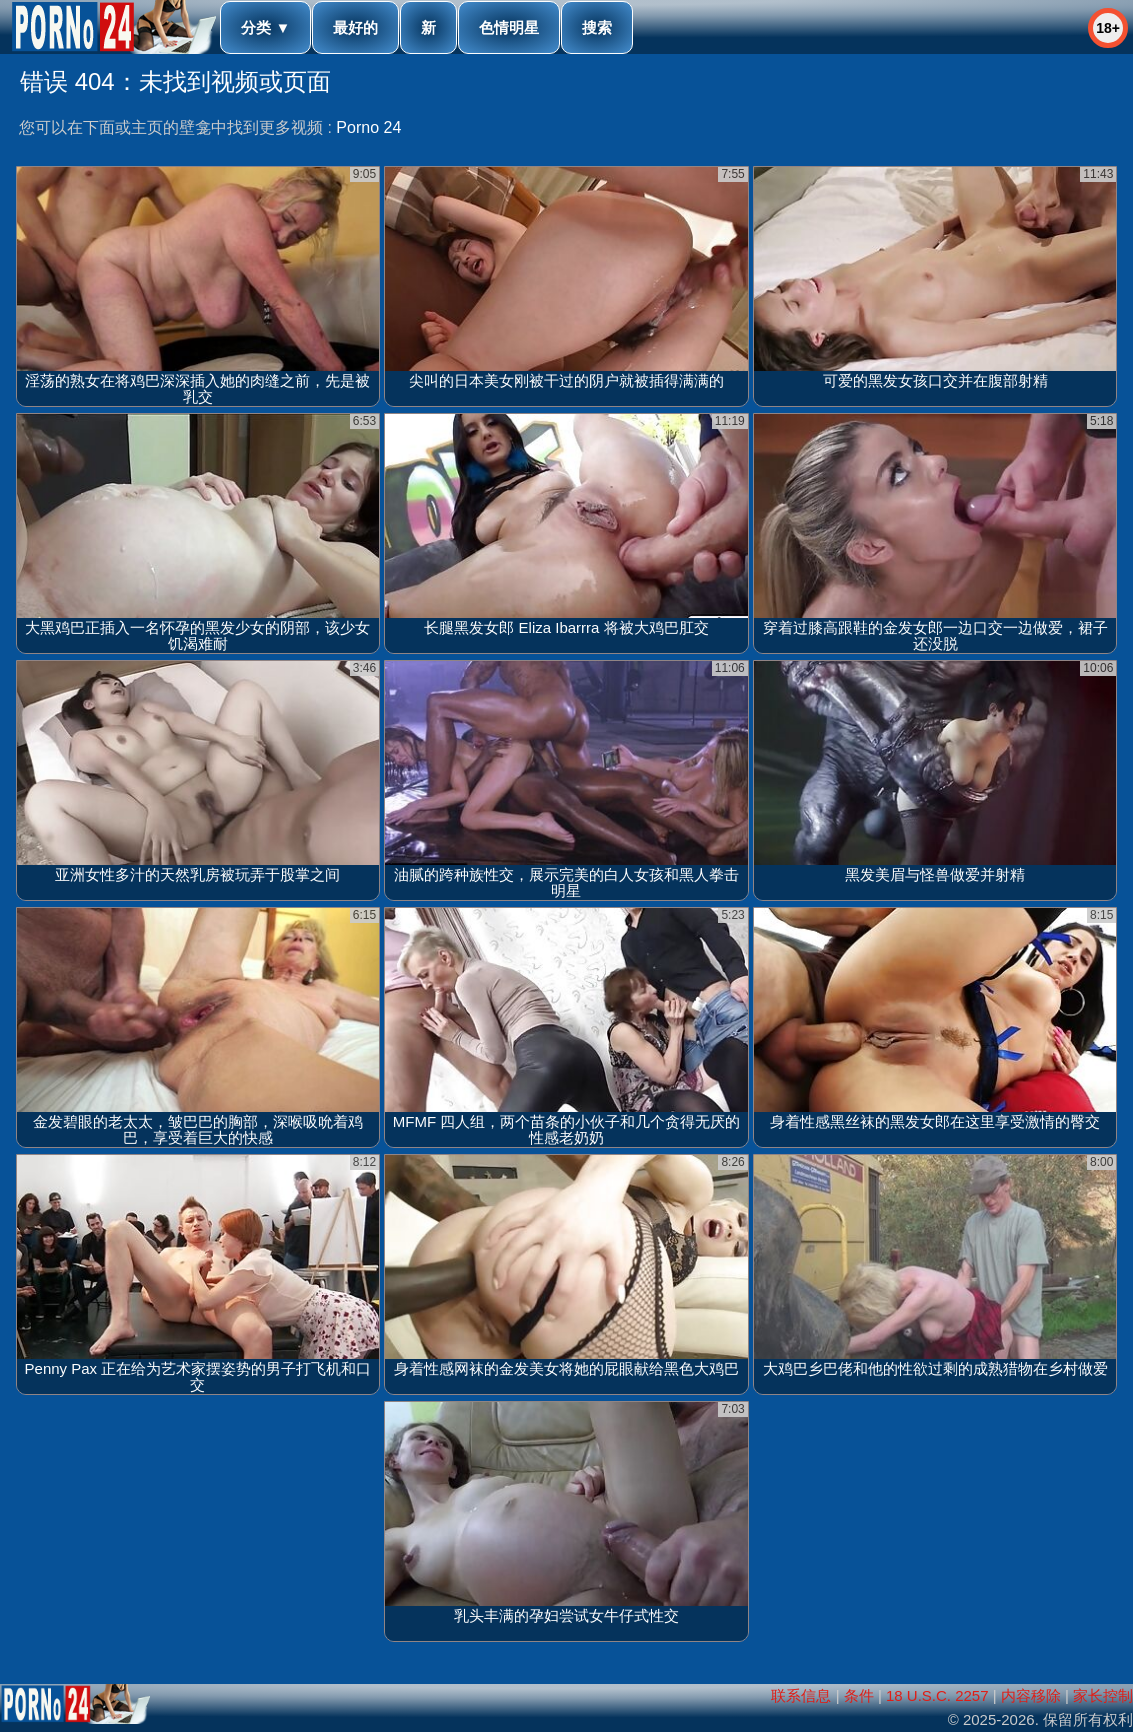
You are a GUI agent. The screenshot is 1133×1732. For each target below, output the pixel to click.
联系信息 (801, 1695)
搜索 (597, 27)
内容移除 (1031, 1695)
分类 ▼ (265, 27)
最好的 (355, 27)
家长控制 (1103, 1695)
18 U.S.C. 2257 (937, 1695)
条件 (859, 1695)
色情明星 (509, 27)
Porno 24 (368, 127)
